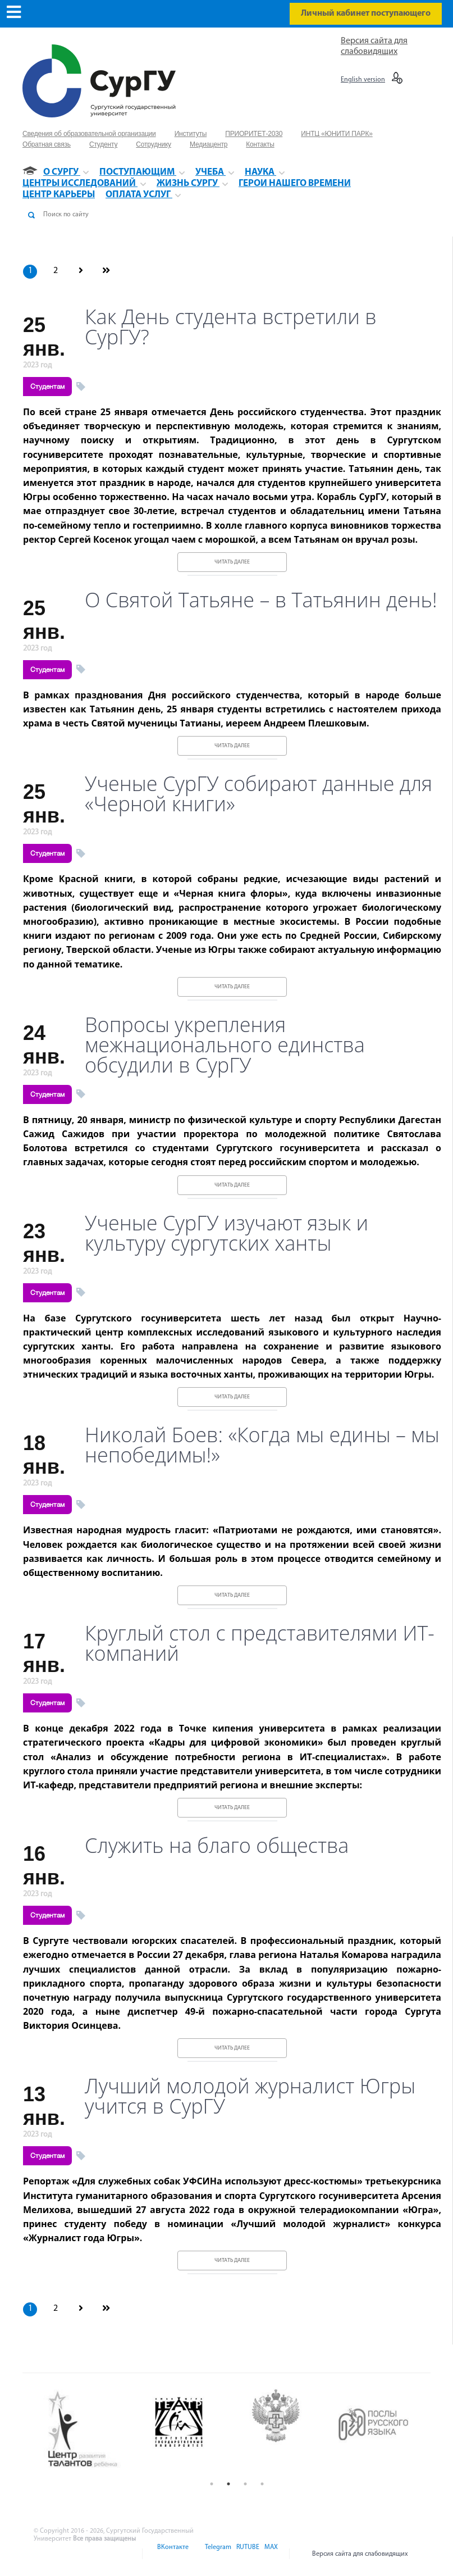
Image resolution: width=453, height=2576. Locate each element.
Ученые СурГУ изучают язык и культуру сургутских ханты (226, 1233)
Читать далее (232, 562)
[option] (91, 2429)
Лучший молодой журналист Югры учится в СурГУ (250, 2096)
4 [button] (262, 2483)
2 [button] (228, 2483)
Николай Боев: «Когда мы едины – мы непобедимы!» (262, 1445)
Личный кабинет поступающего (366, 13)
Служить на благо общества (217, 1846)
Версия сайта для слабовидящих (360, 2554)
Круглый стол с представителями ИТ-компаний (259, 1643)
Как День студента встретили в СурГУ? (231, 327)
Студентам (47, 386)
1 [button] (211, 2483)
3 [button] (245, 2483)
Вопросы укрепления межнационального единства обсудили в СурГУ (225, 1045)
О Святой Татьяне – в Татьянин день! (261, 600)
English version (363, 79)
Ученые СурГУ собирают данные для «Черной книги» (258, 794)
